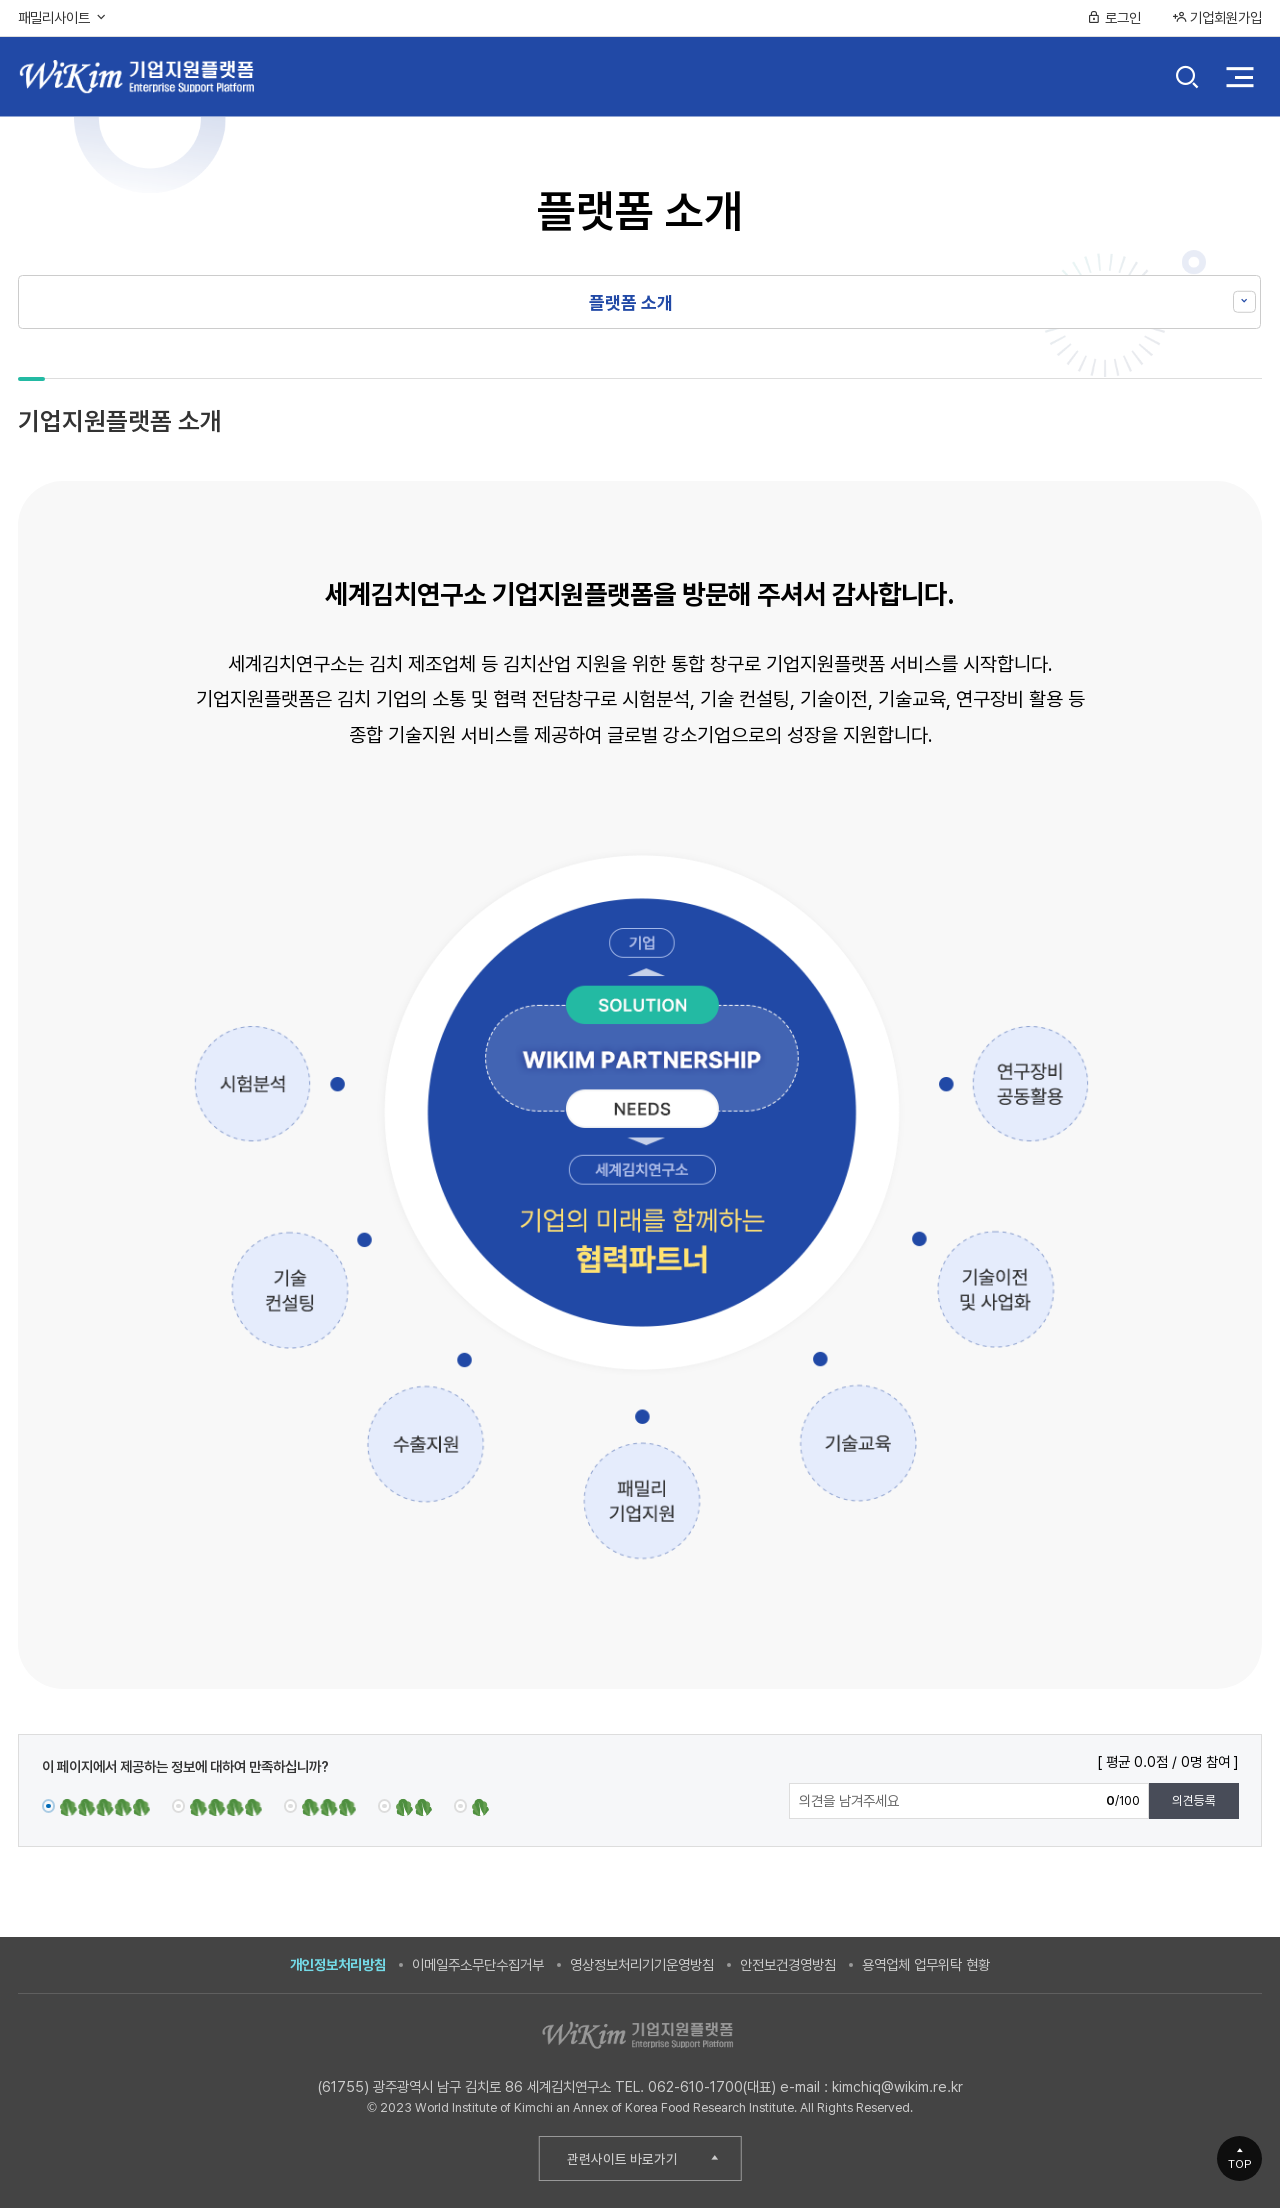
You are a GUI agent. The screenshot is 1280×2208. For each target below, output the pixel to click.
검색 (1188, 79)
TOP (1240, 2164)
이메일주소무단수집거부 (478, 1964)
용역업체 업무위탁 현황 (926, 1964)
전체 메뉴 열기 (1239, 76)
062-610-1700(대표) (712, 2086)
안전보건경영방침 (788, 1964)
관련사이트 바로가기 (622, 2159)
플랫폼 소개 (631, 302)
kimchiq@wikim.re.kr (897, 2086)
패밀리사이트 (63, 17)
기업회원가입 (1217, 17)
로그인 (1114, 17)
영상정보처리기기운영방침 (642, 1964)
